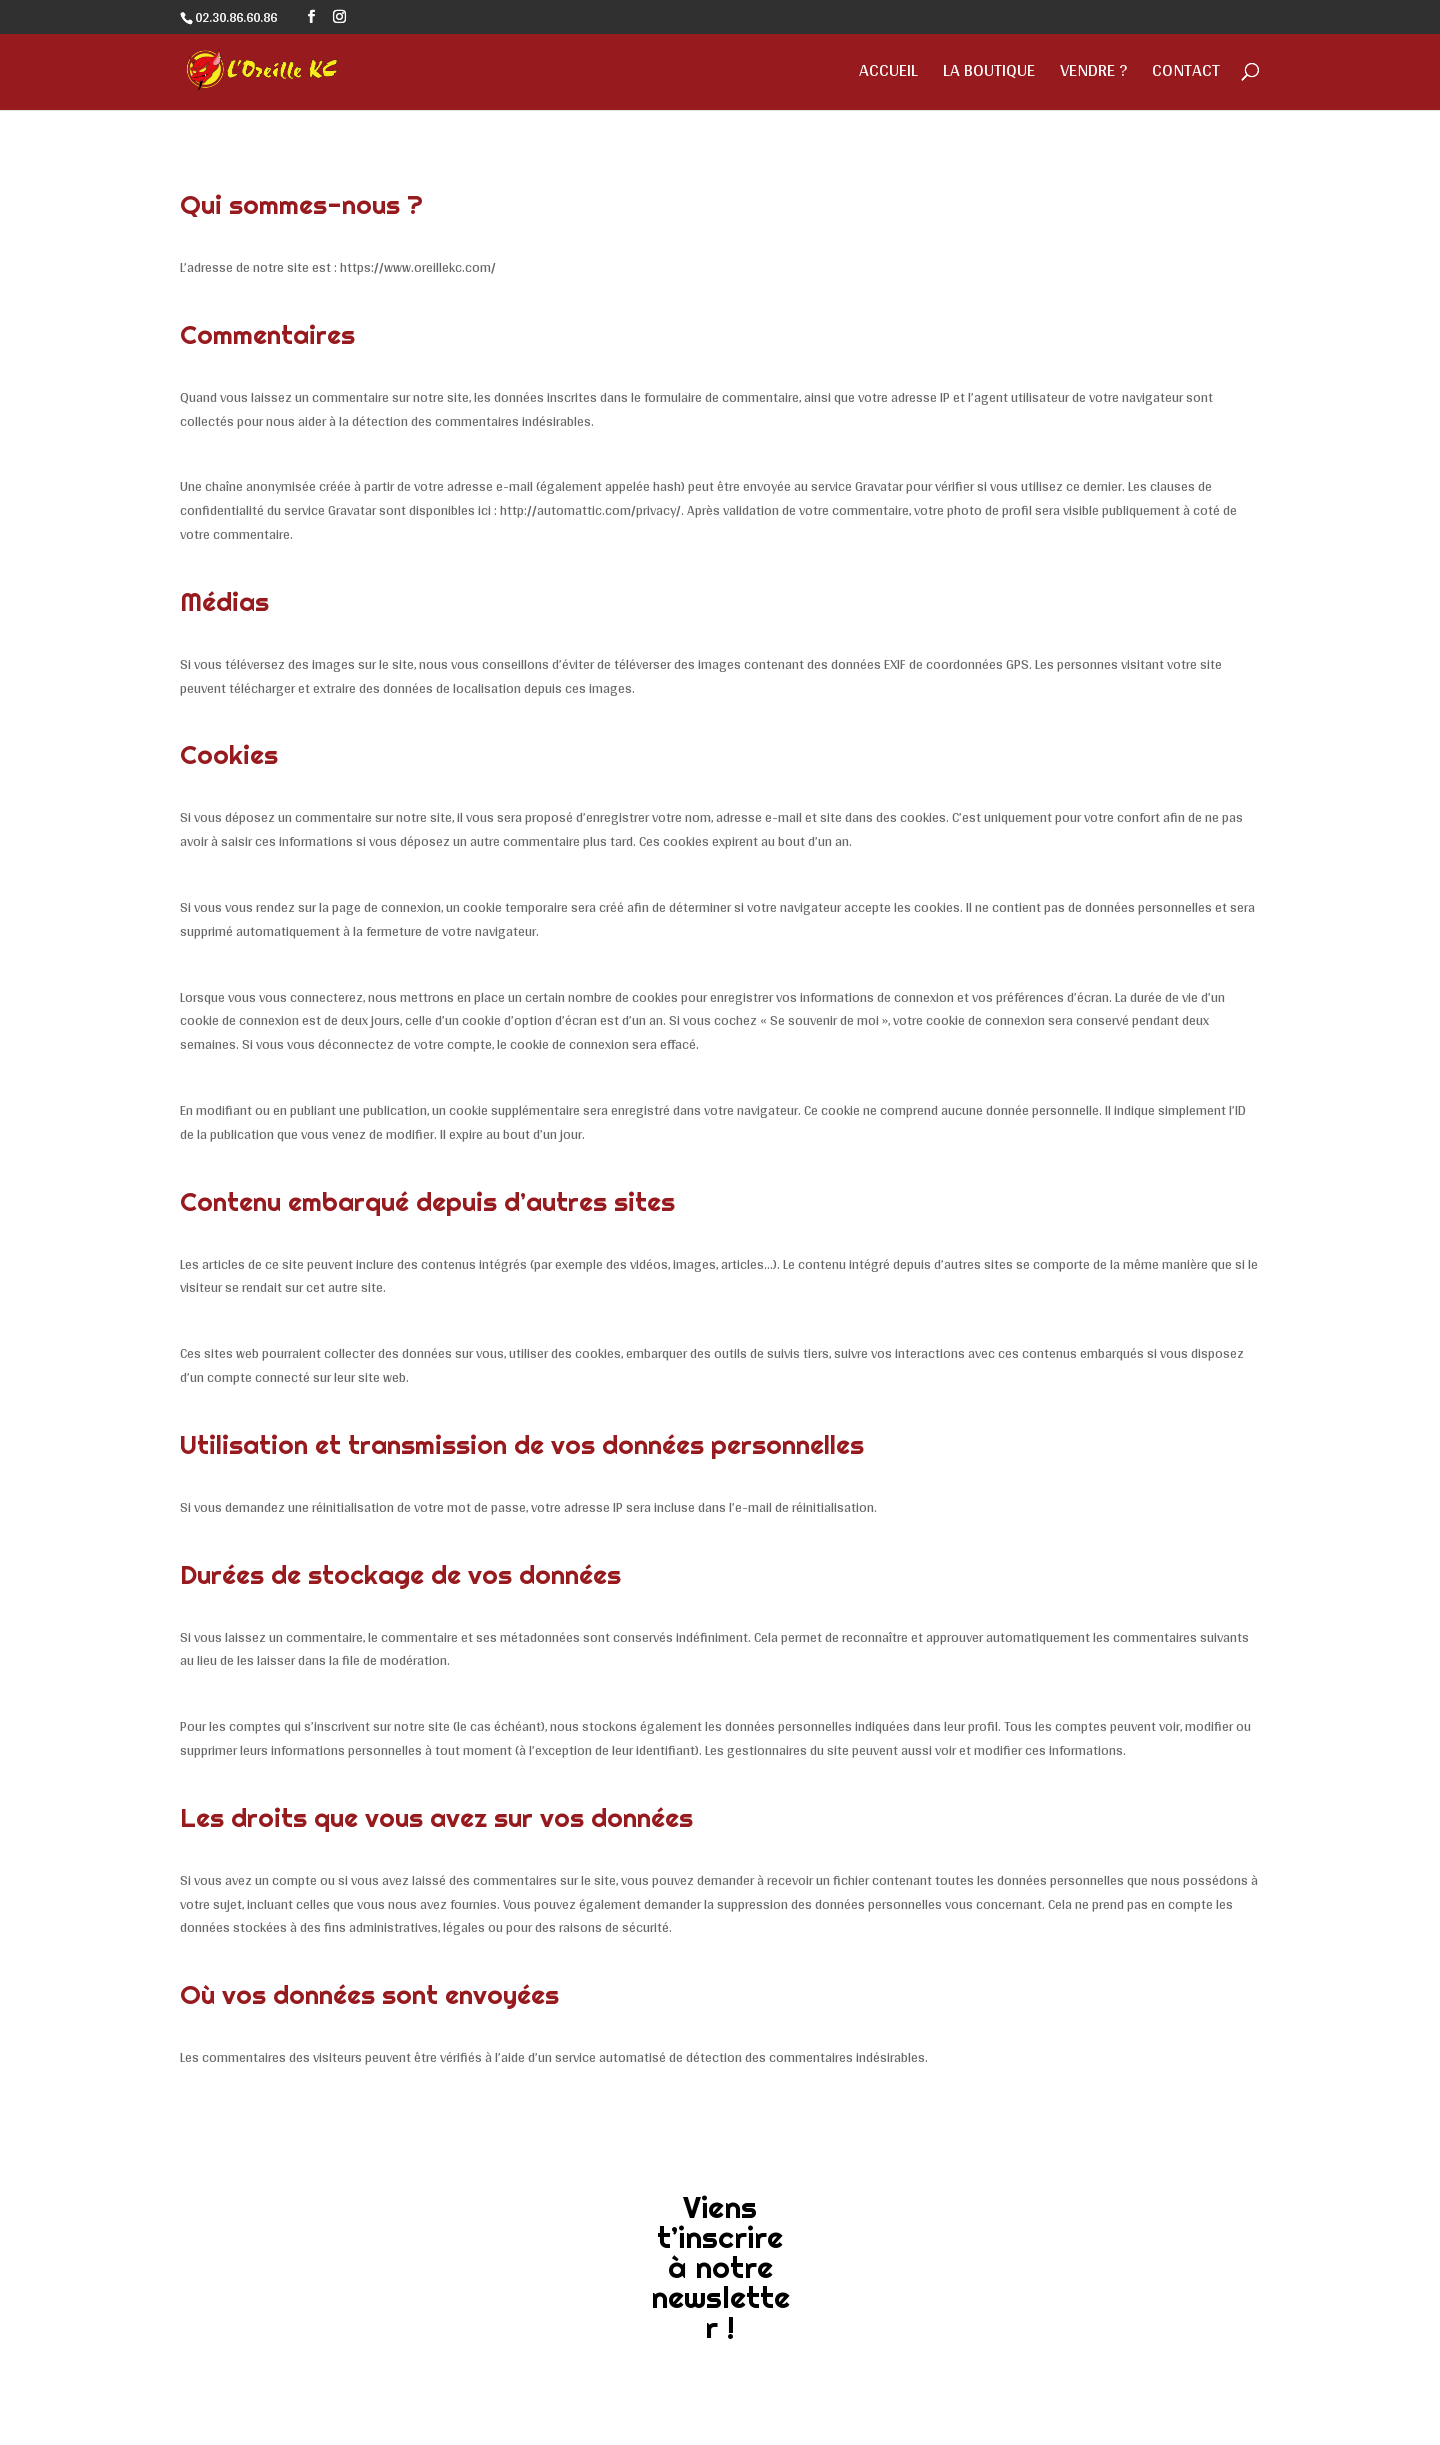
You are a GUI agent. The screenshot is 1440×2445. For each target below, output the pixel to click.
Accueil (888, 74)
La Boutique (989, 74)
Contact (1186, 74)
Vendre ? (1093, 74)
